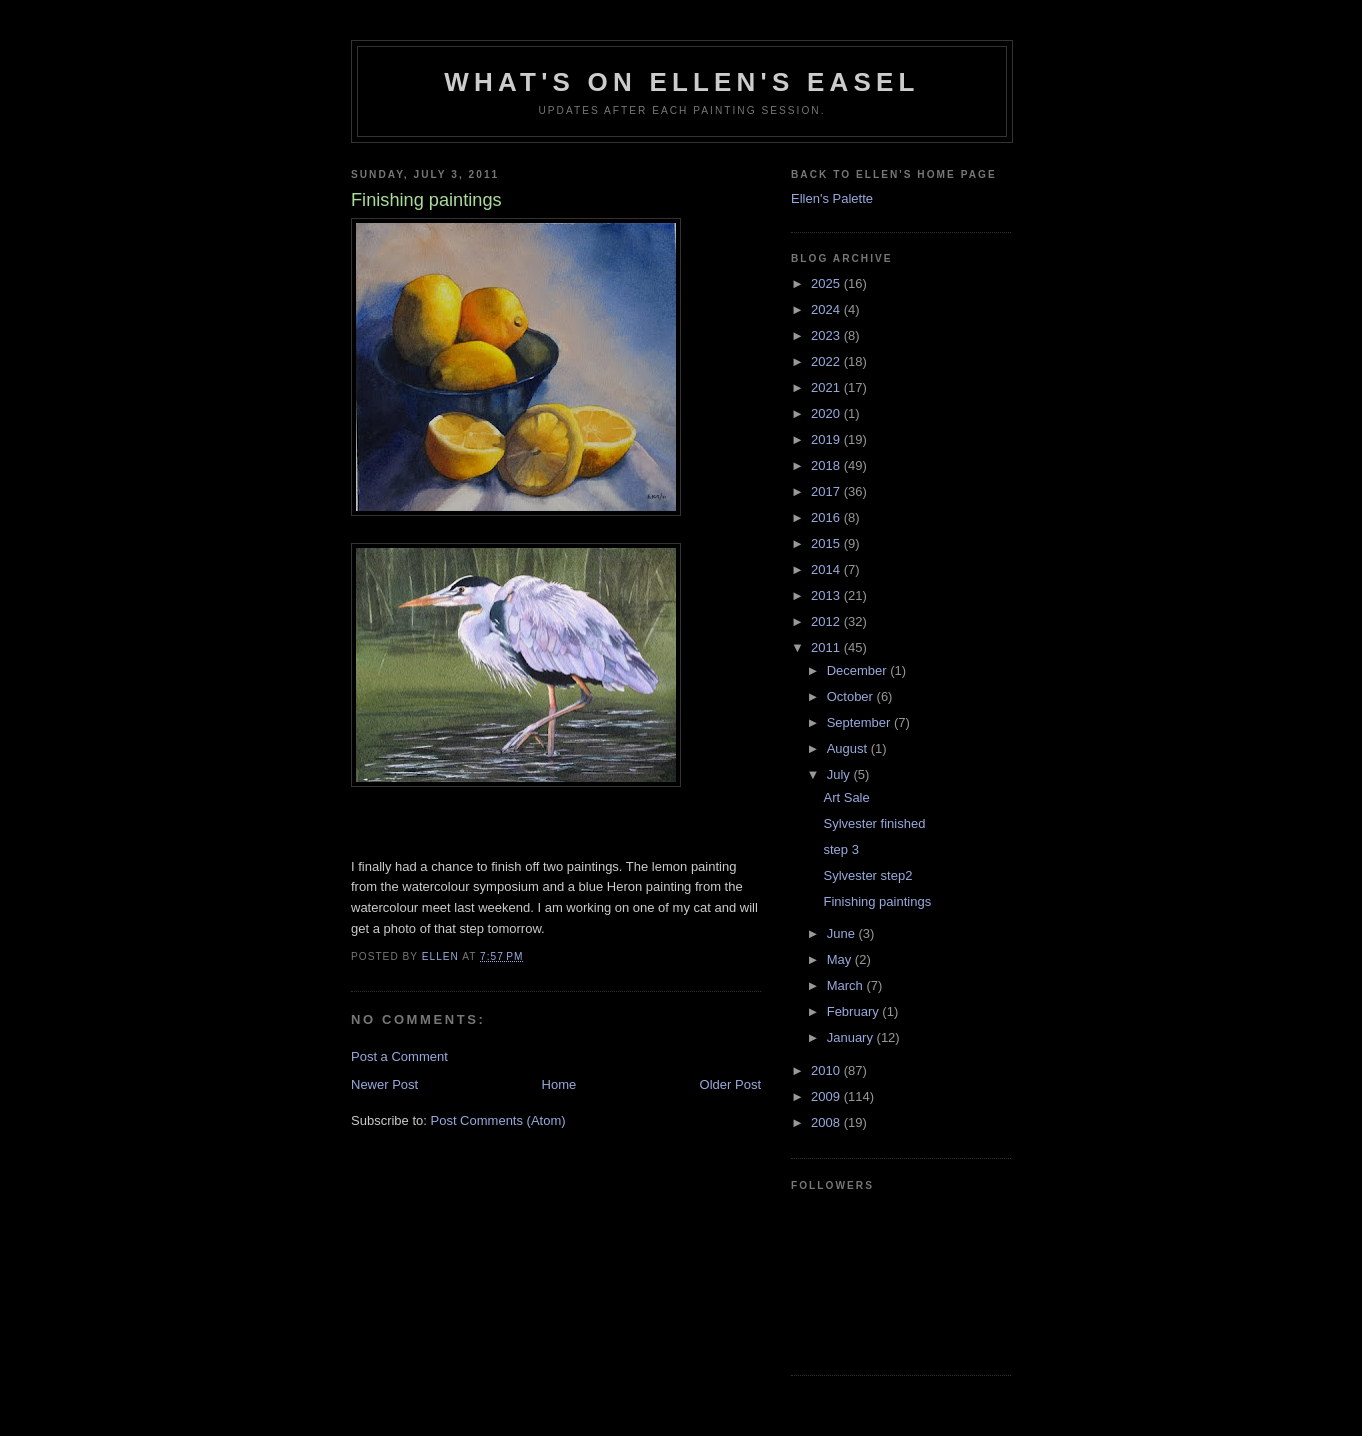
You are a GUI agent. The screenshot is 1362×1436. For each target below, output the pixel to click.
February (855, 1011)
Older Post (730, 1084)
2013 (827, 595)
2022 (827, 361)
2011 (827, 647)
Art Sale (846, 797)
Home (559, 1084)
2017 (827, 491)
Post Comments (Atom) (498, 1120)
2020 (827, 413)
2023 (827, 335)
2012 (827, 621)
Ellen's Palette (832, 198)
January (852, 1037)
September (860, 722)
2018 (827, 465)
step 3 (840, 849)
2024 (827, 309)
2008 (827, 1122)
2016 (827, 517)
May (841, 959)
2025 (827, 283)
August (849, 748)
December (859, 670)
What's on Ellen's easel (681, 82)
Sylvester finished (874, 823)
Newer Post (384, 1084)
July (840, 774)
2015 (827, 543)
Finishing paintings (877, 901)
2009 (827, 1096)
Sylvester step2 (867, 875)
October (852, 696)
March (847, 985)
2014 (827, 569)
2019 (827, 439)
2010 (827, 1070)
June (843, 933)
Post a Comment (399, 1056)
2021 (827, 387)
